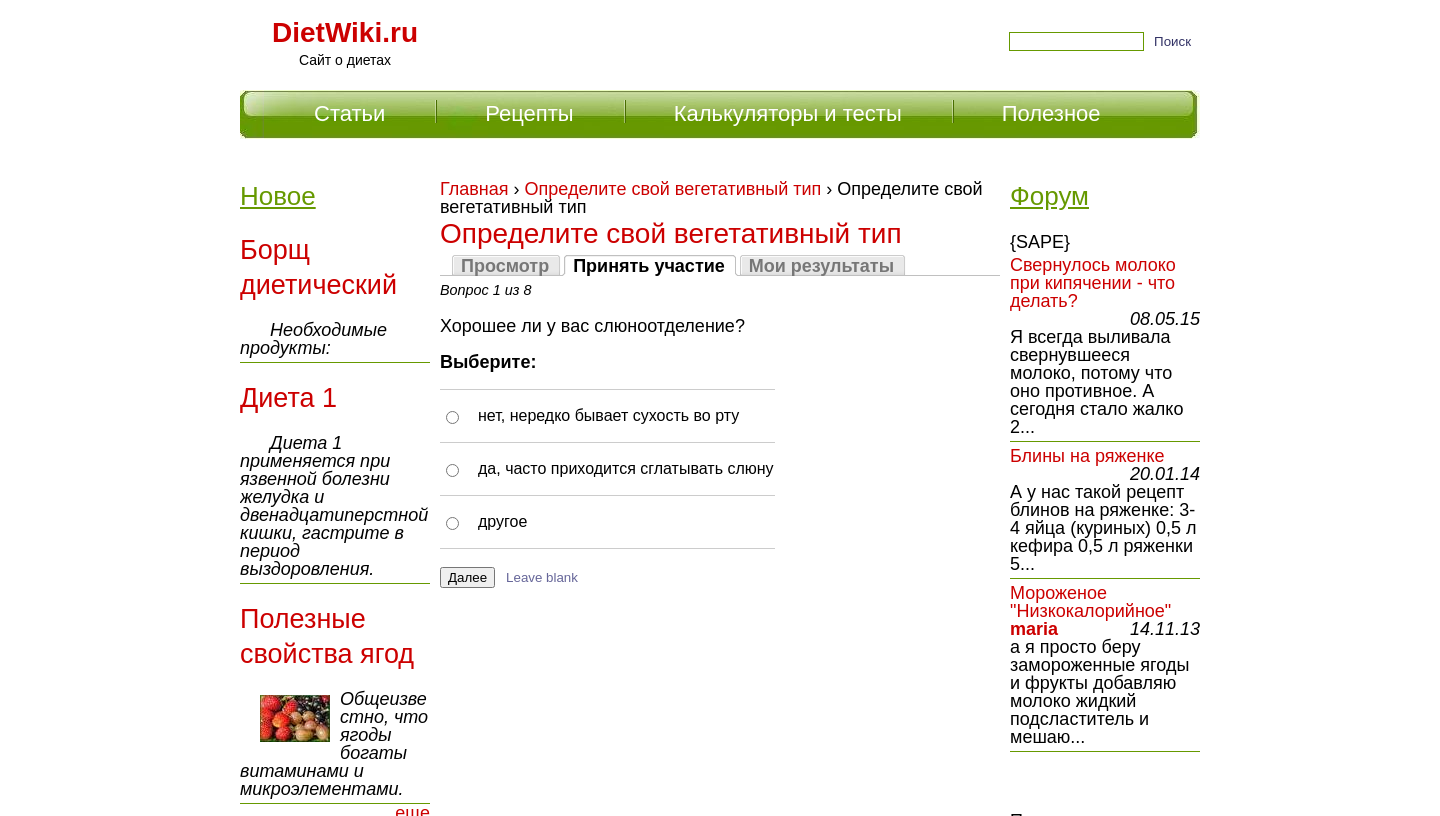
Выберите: (488, 362)
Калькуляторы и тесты (788, 113)
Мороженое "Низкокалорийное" (1090, 602)
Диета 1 (288, 398)
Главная (474, 189)
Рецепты (529, 113)
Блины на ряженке (1087, 456)
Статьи (349, 113)
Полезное (1051, 113)
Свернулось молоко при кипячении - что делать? (1093, 283)
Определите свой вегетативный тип (673, 189)
